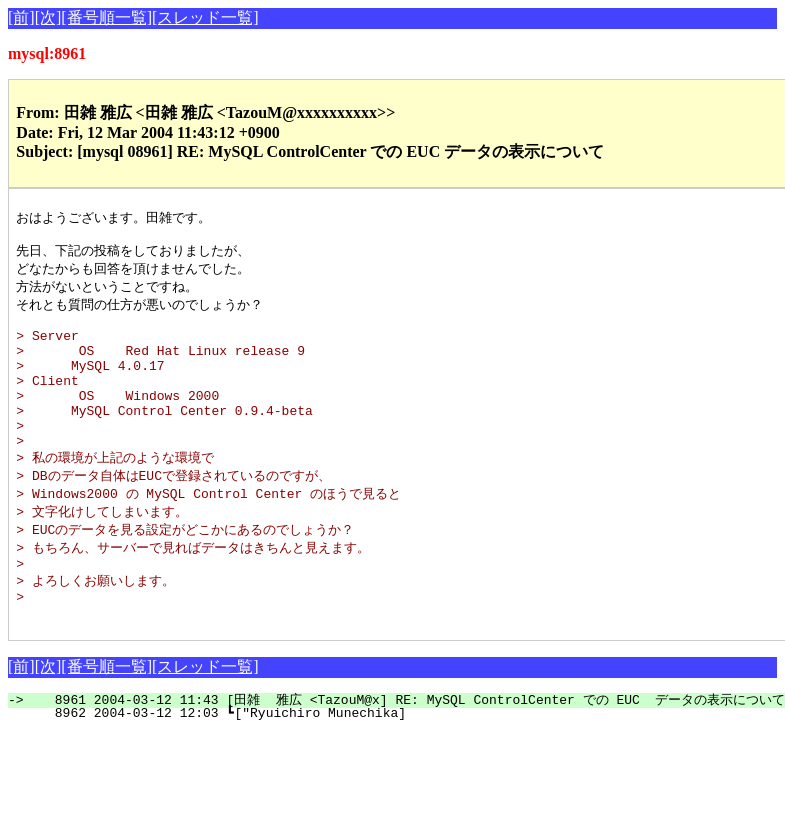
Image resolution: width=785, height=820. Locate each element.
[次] (48, 17)
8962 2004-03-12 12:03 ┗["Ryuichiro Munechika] (370, 764)
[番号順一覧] (106, 17)
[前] (21, 17)
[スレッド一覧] (205, 17)
